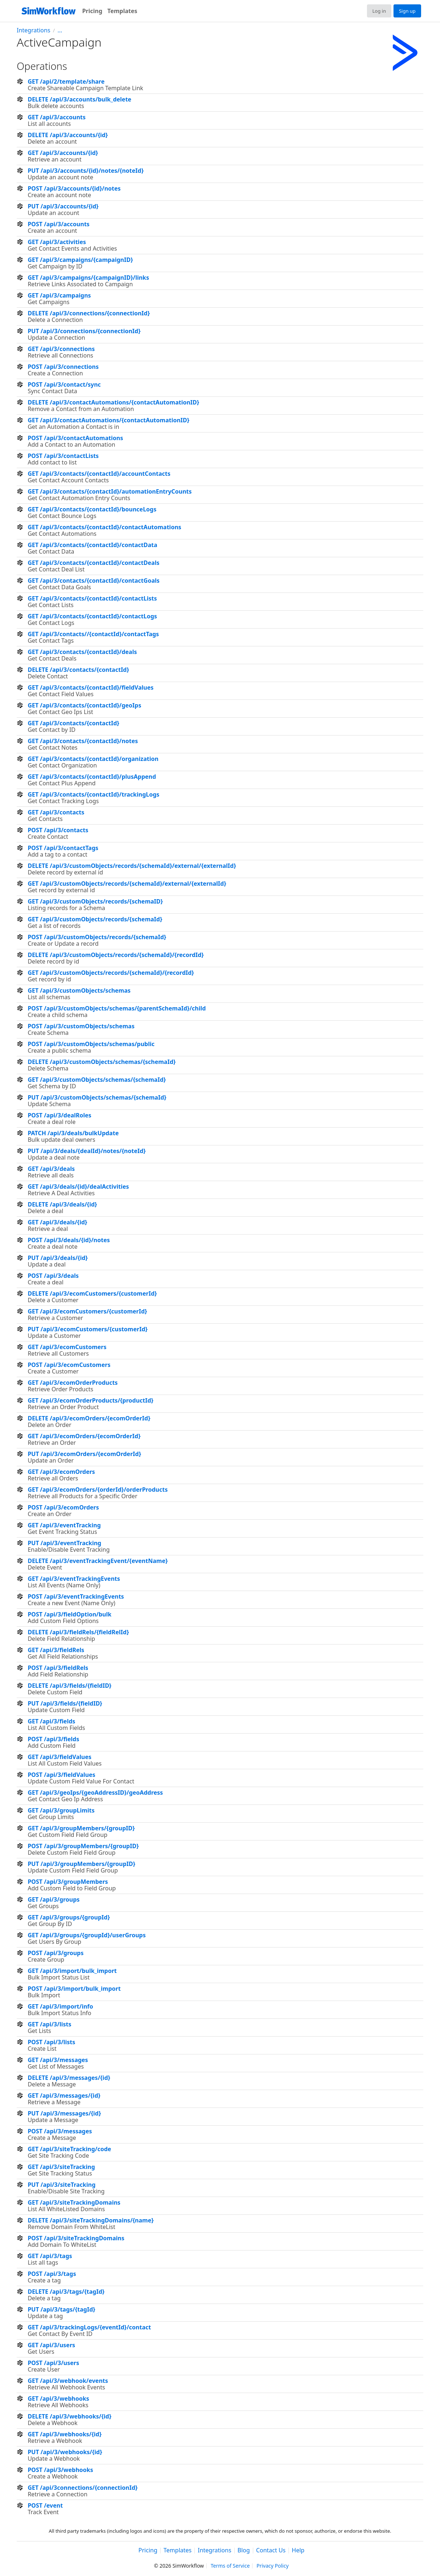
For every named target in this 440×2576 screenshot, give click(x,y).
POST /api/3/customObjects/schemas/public (91, 1044)
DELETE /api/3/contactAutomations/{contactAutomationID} (113, 402)
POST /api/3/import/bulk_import (74, 1989)
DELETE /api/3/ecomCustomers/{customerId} (92, 1293)
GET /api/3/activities (57, 242)
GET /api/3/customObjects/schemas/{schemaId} (97, 1080)
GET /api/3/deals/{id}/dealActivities (78, 1187)
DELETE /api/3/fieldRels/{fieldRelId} (78, 1632)
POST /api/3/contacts (58, 830)
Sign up (407, 11)
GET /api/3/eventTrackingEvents (74, 1579)
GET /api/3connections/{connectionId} (82, 2488)
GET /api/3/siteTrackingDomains (74, 2202)
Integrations (33, 30)
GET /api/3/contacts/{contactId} (73, 723)
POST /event (45, 2505)
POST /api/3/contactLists (63, 456)
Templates (122, 11)
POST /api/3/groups (56, 1953)
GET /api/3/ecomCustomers (67, 1347)
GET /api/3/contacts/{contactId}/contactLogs (92, 616)
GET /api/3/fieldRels (56, 1650)
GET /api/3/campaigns (59, 295)
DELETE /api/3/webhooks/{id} (69, 2416)
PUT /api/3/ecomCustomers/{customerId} (88, 1329)
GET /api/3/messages (58, 2060)
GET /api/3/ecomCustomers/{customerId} (87, 1311)
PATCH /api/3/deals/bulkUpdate (73, 1133)
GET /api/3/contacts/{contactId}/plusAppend (92, 777)
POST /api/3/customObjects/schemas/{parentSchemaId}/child (117, 1008)
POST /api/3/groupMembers (68, 1882)
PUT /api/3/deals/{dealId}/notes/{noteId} (87, 1151)
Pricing (92, 11)
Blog (244, 2550)
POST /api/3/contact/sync (64, 384)
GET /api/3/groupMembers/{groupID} (81, 1828)
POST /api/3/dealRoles (59, 1115)
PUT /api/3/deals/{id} (58, 1258)
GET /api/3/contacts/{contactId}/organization (93, 759)
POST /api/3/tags (52, 2274)
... (59, 30)
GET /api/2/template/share (66, 81)
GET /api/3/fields (51, 1721)
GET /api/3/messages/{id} (64, 2095)
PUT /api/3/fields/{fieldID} (65, 1703)
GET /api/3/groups (54, 1899)
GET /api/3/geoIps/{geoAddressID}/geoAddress (95, 1793)
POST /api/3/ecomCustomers (69, 1365)
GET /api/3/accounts (56, 117)
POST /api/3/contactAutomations (75, 438)
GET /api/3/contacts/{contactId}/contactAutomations (104, 527)
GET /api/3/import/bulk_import (72, 1971)
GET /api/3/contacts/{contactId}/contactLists (92, 598)
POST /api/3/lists (51, 2042)
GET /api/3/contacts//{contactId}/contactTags (93, 634)
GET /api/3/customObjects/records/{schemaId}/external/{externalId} (127, 884)
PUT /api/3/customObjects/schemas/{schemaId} (97, 1097)
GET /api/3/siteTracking (61, 2167)
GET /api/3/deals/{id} (57, 1222)
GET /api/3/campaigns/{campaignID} (80, 260)
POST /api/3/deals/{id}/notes (69, 1240)
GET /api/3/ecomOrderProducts (73, 1383)
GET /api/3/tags (50, 2256)
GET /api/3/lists (49, 2024)
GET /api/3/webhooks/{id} (64, 2434)
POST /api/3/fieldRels (58, 1668)
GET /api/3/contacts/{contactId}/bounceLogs (92, 509)
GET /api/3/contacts (56, 812)
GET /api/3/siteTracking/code (69, 2149)
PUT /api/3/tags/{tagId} (61, 2309)
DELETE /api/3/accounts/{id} (68, 135)
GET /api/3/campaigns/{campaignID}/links (88, 278)
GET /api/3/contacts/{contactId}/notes (83, 741)
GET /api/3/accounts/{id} (63, 153)
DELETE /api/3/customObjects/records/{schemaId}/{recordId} (115, 955)
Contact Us (271, 2550)
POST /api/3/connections (63, 367)
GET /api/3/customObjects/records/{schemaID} (95, 901)
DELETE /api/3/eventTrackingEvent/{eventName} (97, 1561)
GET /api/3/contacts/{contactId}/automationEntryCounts (109, 491)
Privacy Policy (272, 2565)
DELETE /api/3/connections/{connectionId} (89, 313)
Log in (379, 11)
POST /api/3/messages (60, 2131)
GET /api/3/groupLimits (61, 1810)
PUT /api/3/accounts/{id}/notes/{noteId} (86, 171)
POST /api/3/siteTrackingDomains (76, 2238)
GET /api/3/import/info (60, 2006)
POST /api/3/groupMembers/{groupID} (83, 1846)
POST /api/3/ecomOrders (63, 1507)
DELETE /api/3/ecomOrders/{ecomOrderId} (89, 1418)
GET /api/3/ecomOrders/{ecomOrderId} (84, 1436)
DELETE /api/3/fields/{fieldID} (69, 1686)
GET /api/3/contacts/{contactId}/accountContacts (99, 474)
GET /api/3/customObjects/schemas (79, 990)
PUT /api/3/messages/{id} (64, 2113)
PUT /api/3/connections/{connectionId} (84, 331)
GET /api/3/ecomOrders (61, 1472)
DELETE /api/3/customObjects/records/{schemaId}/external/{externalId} (132, 866)
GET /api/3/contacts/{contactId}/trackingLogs (93, 794)
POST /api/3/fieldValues (61, 1775)
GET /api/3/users (51, 2345)
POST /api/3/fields (53, 1739)
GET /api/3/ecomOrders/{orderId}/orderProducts (97, 1490)
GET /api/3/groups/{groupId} (69, 1917)
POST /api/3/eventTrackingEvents (76, 1596)
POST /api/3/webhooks (60, 2470)
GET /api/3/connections (61, 349)
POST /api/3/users (53, 2363)
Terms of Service (230, 2565)
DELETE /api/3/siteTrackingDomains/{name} (91, 2220)
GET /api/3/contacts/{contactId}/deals (82, 652)
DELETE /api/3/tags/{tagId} (66, 2292)
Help (298, 2550)
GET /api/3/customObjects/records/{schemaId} (95, 919)
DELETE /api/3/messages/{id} (69, 2078)
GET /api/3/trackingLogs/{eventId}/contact (89, 2327)
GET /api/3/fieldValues (59, 1757)
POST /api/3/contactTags (63, 848)
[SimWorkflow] (48, 11)
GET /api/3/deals (51, 1169)
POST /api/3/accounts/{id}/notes (74, 188)
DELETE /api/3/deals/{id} (62, 1204)
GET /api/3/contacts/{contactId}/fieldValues (90, 687)
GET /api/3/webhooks (58, 2398)
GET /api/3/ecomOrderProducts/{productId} (90, 1400)
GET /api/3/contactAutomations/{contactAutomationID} (108, 420)
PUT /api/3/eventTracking (64, 1543)
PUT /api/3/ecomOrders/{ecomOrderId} (84, 1454)
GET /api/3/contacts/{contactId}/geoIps (84, 705)
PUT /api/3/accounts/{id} (63, 206)
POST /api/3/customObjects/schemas (81, 1026)
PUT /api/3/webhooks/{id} (65, 2452)
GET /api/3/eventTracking (64, 1525)
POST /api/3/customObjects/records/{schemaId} (97, 937)
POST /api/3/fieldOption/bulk (69, 1614)
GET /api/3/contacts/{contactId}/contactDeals (94, 563)
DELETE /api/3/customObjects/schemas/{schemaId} (101, 1062)
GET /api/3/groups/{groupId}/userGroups (87, 1935)
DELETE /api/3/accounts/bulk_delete (79, 99)
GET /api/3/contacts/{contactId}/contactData (92, 545)
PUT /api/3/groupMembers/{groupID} (81, 1864)
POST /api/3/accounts (58, 224)
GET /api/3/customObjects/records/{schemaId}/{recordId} (111, 973)
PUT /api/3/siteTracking (62, 2185)
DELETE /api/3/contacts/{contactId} (78, 670)
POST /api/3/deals (53, 1276)
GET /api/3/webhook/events (68, 2381)
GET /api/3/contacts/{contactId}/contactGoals (94, 581)
